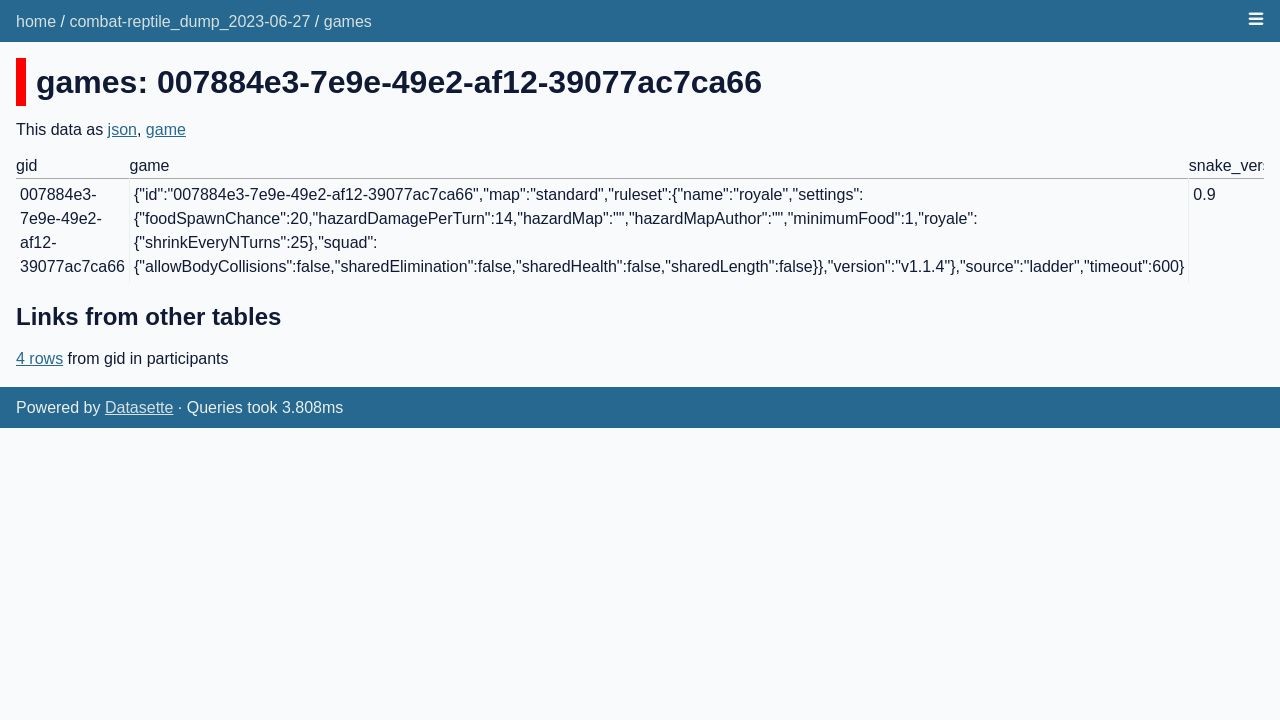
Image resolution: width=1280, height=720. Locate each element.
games (348, 21)
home (36, 21)
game (166, 129)
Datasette (139, 407)
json (122, 129)
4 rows (39, 358)
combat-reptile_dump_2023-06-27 (189, 21)
